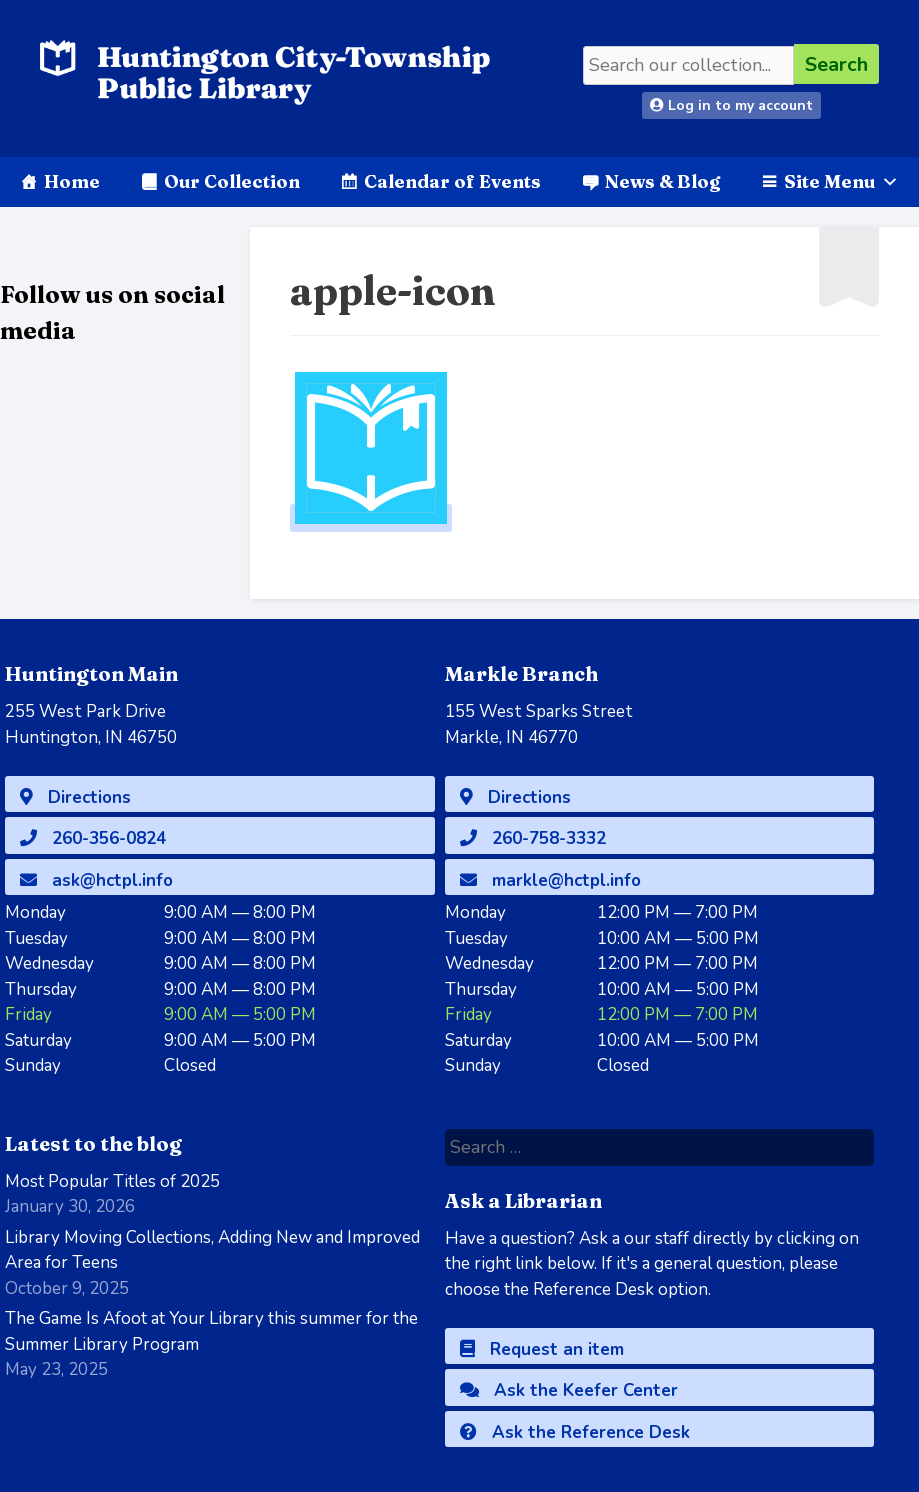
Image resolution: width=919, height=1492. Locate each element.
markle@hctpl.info (550, 880)
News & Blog (662, 181)
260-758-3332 (533, 838)
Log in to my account (731, 105)
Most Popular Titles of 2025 (112, 1181)
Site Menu (841, 181)
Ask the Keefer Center (569, 1390)
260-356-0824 (93, 838)
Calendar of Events (452, 181)
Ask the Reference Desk (575, 1432)
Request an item (542, 1349)
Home (72, 181)
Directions (75, 797)
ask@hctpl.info (96, 880)
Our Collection (232, 181)
